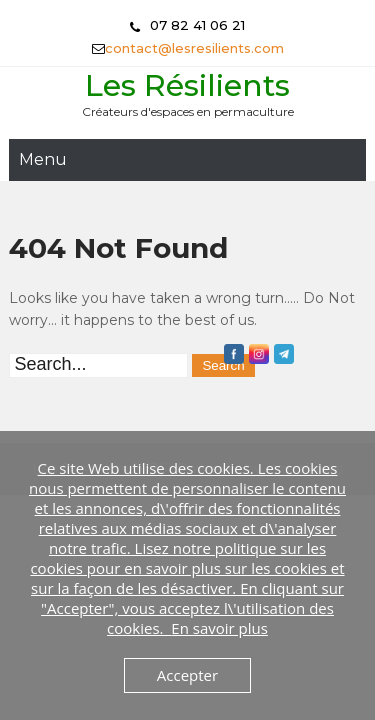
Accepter (187, 675)
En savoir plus (219, 628)
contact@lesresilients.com (194, 48)
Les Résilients (187, 85)
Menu (43, 159)
